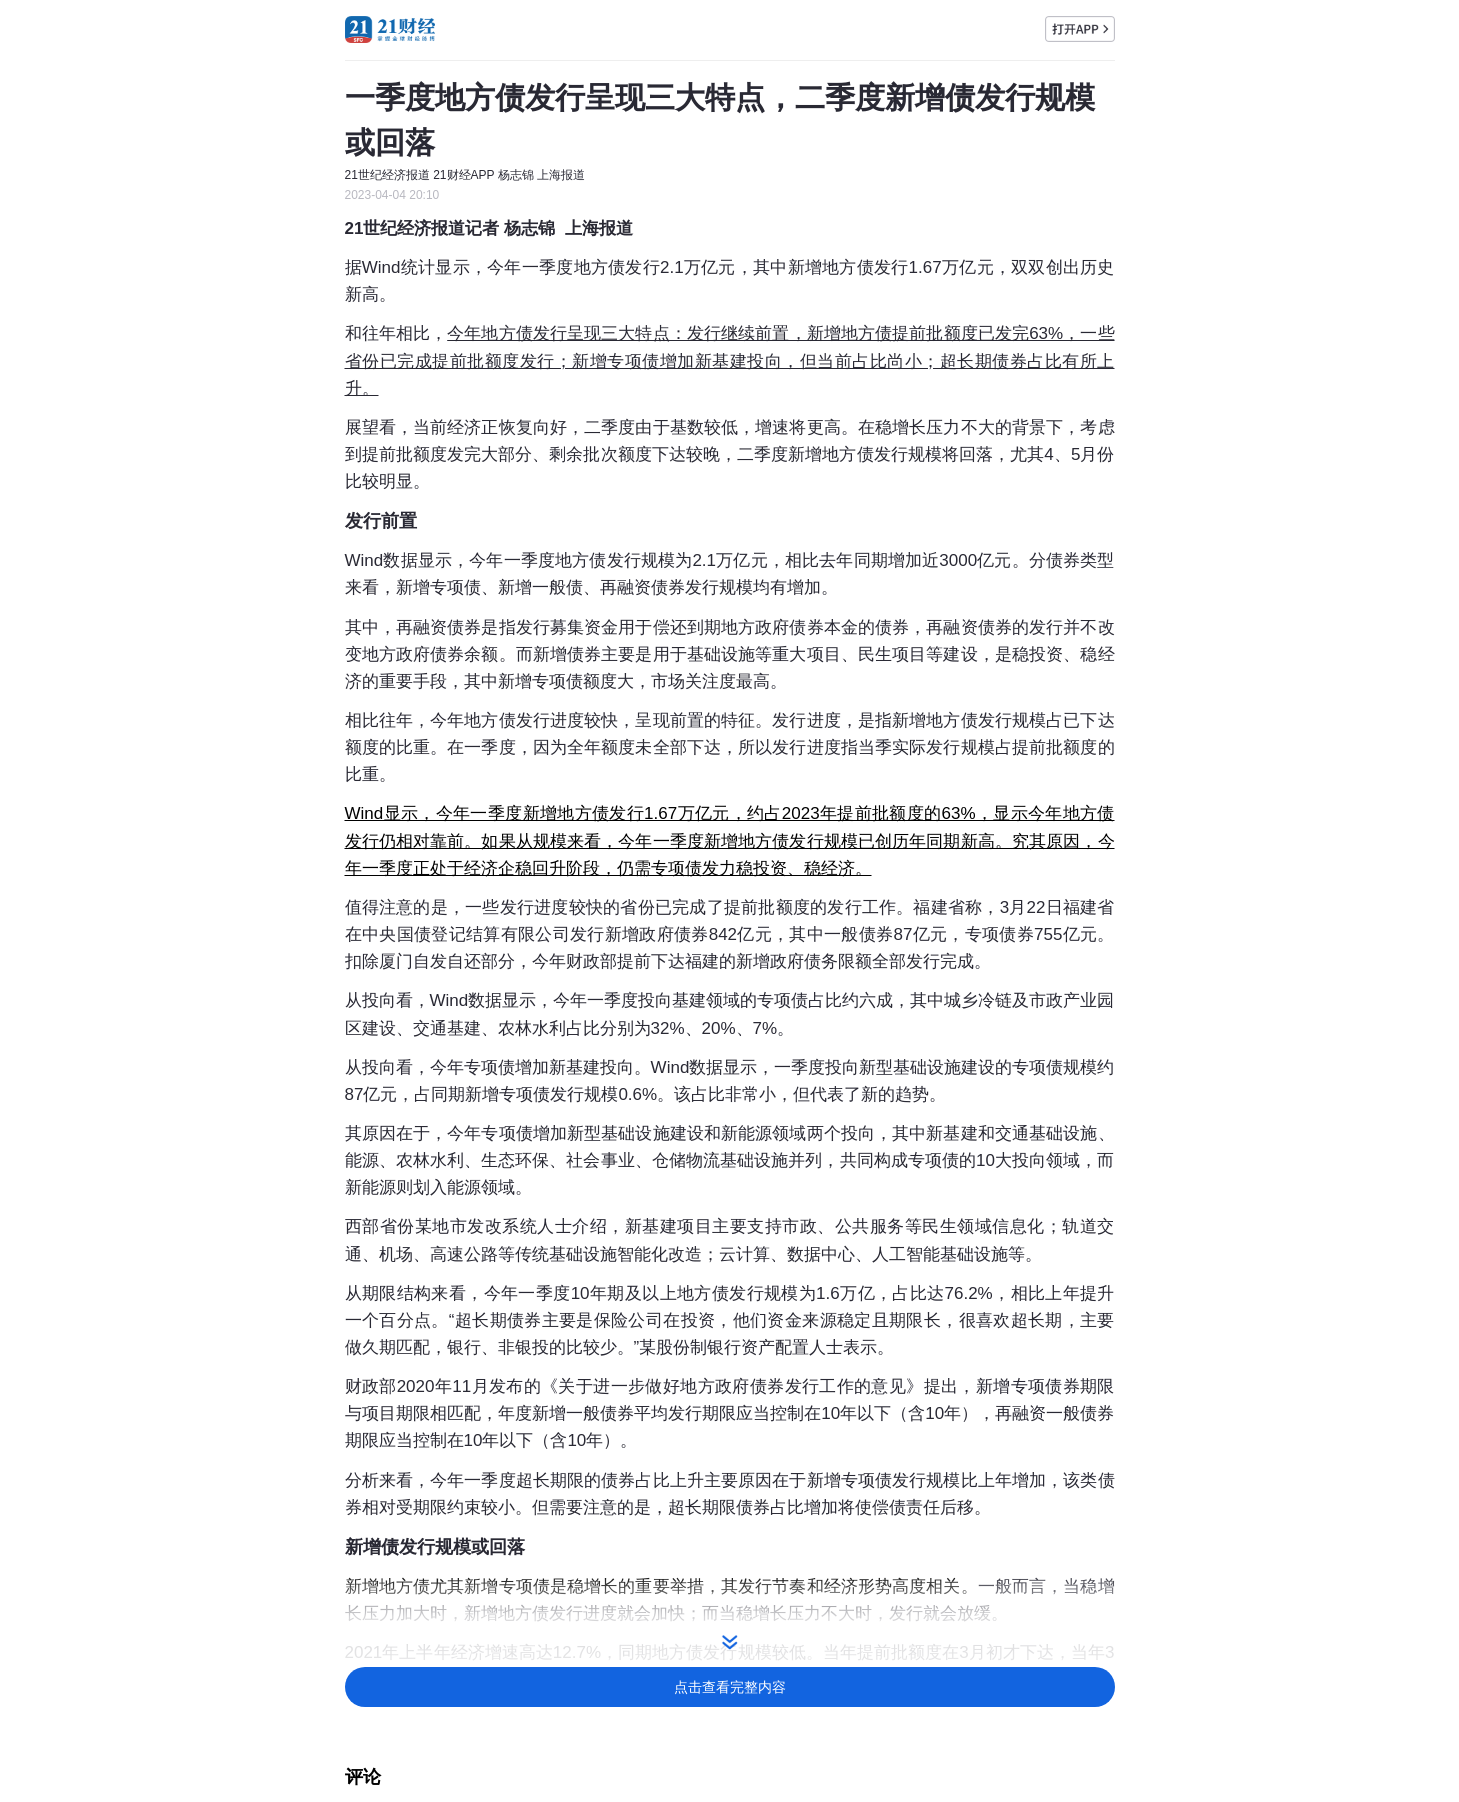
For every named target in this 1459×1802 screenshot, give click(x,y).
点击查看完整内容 (730, 1687)
